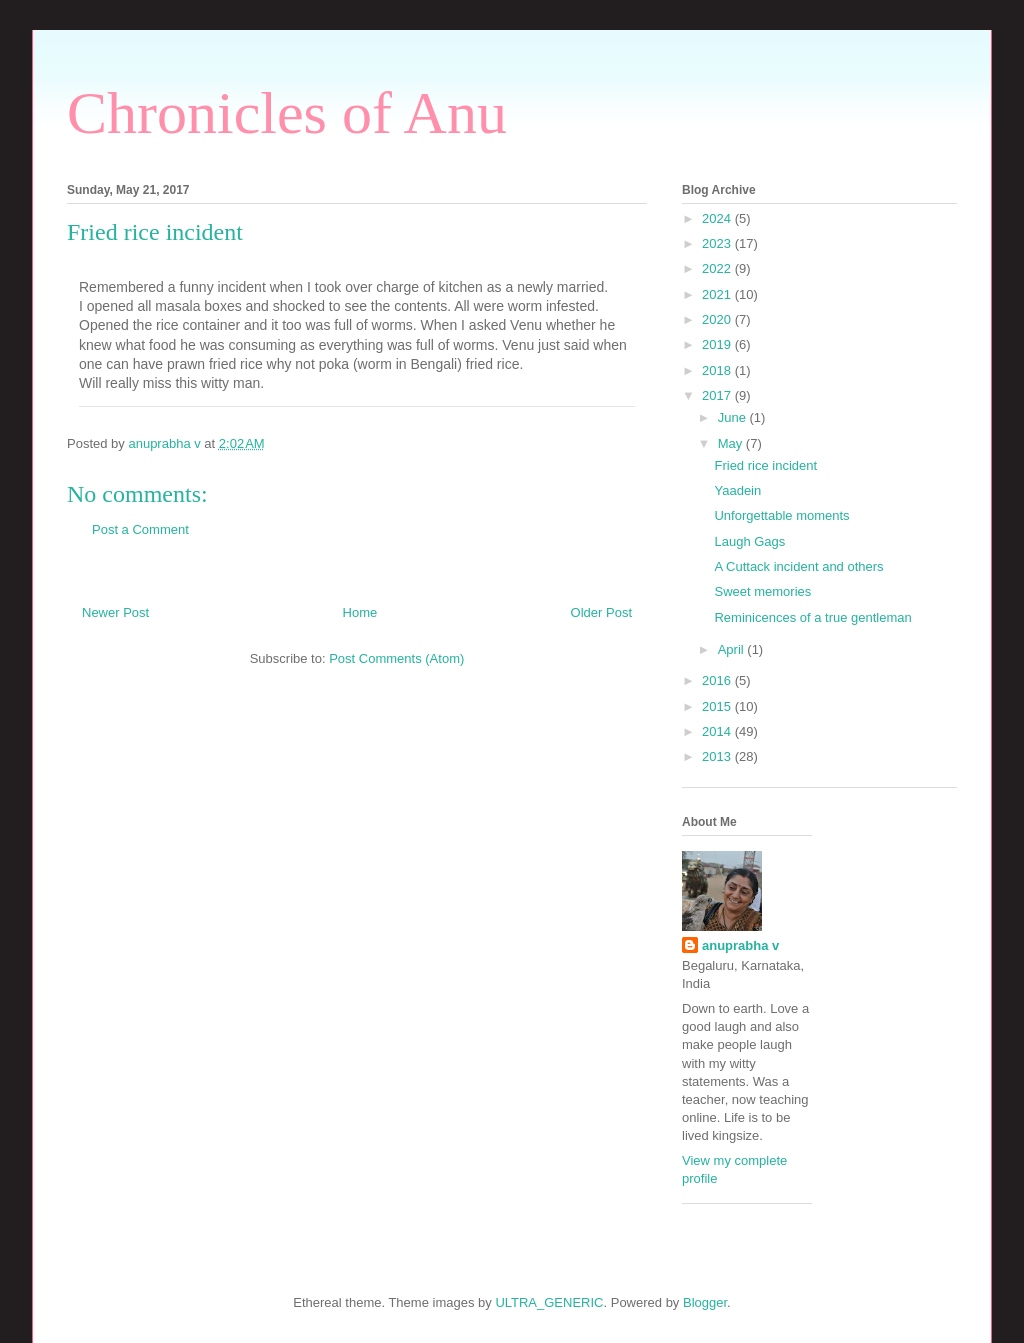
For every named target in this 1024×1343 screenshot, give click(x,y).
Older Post (601, 612)
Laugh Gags (749, 541)
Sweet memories (762, 591)
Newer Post (115, 612)
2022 (718, 268)
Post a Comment (140, 529)
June (734, 417)
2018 (718, 370)
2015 (718, 706)
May (732, 443)
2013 (718, 756)
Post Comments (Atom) (396, 658)
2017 (718, 395)
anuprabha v (740, 945)
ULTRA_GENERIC (549, 1302)
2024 (718, 218)
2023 (718, 243)
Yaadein (737, 490)
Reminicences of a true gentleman (812, 617)
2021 (718, 294)
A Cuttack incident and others (798, 566)
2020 (718, 319)
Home (360, 612)
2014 (718, 731)
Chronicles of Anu (287, 113)
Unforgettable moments (781, 515)
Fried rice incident (765, 465)
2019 (718, 344)
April (733, 649)
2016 (718, 680)
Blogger (705, 1302)
